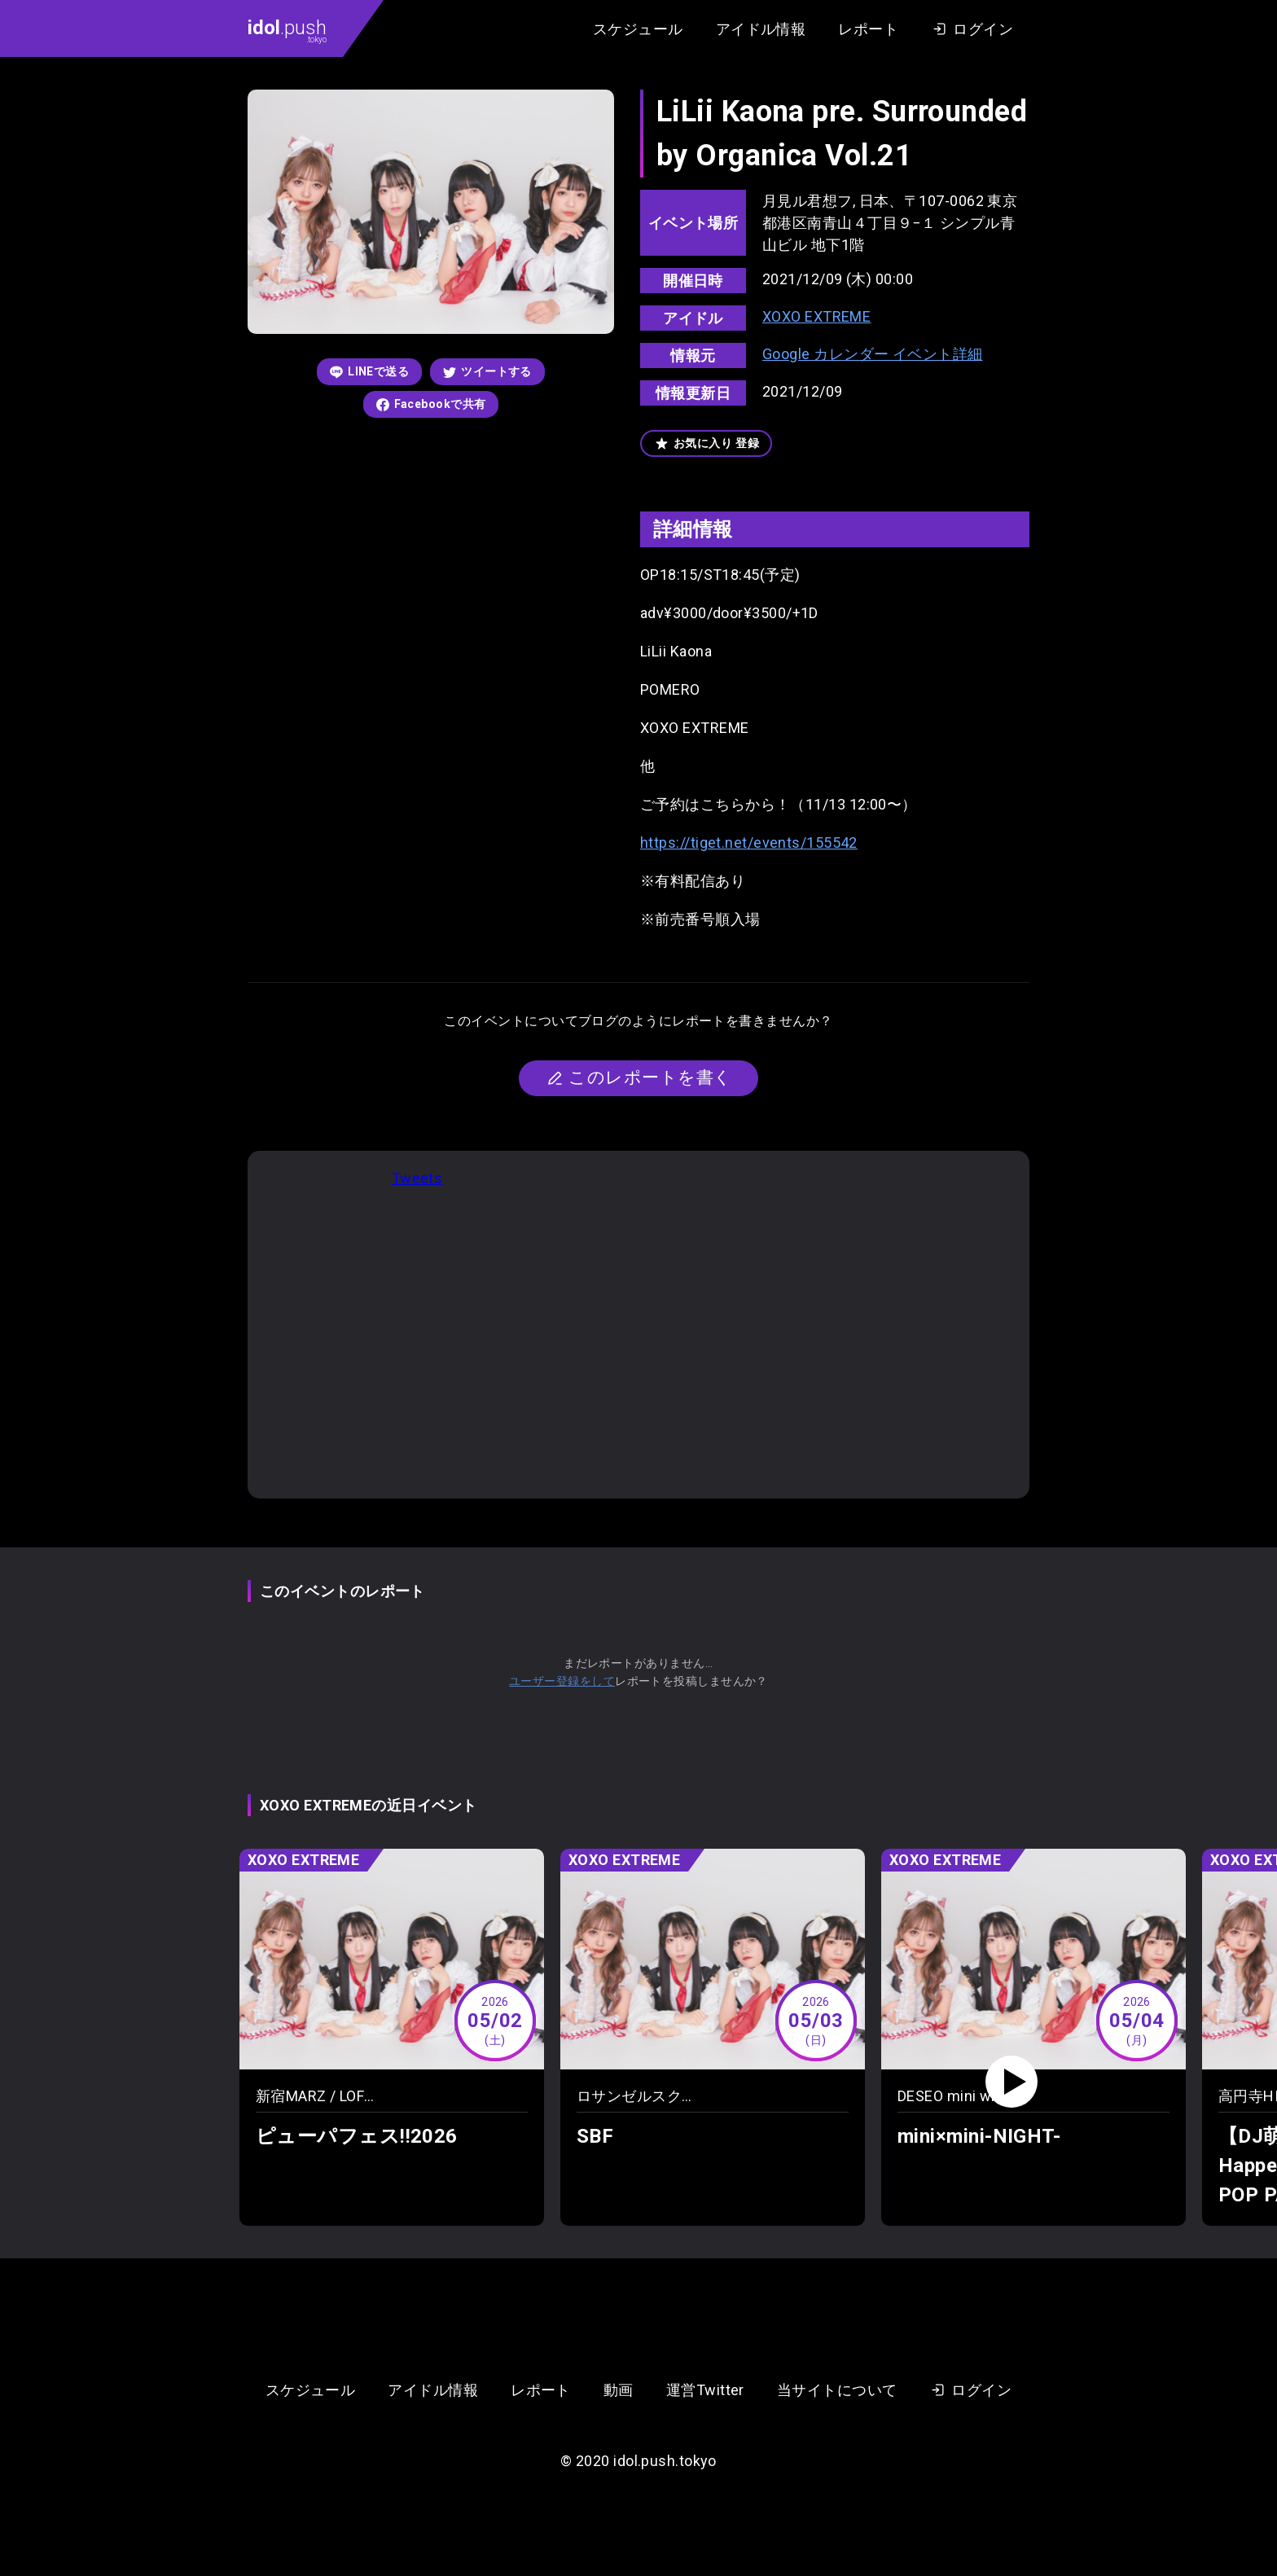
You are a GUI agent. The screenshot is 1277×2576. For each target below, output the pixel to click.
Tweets (417, 1178)
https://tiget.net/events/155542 (749, 842)
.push (287, 30)
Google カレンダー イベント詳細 (872, 353)
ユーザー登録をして (562, 1680)
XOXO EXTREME (816, 316)
